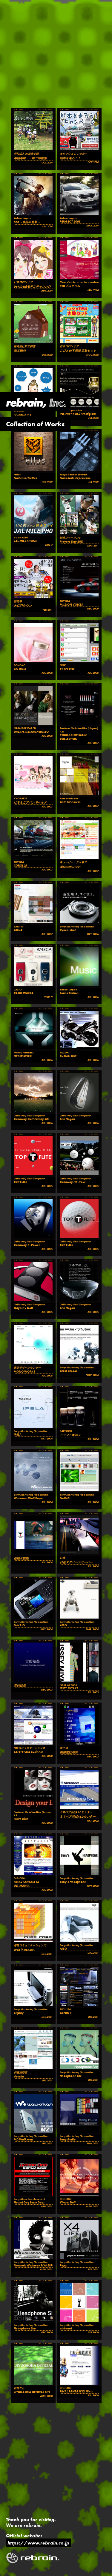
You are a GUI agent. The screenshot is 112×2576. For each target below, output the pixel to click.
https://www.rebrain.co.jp (38, 2543)
